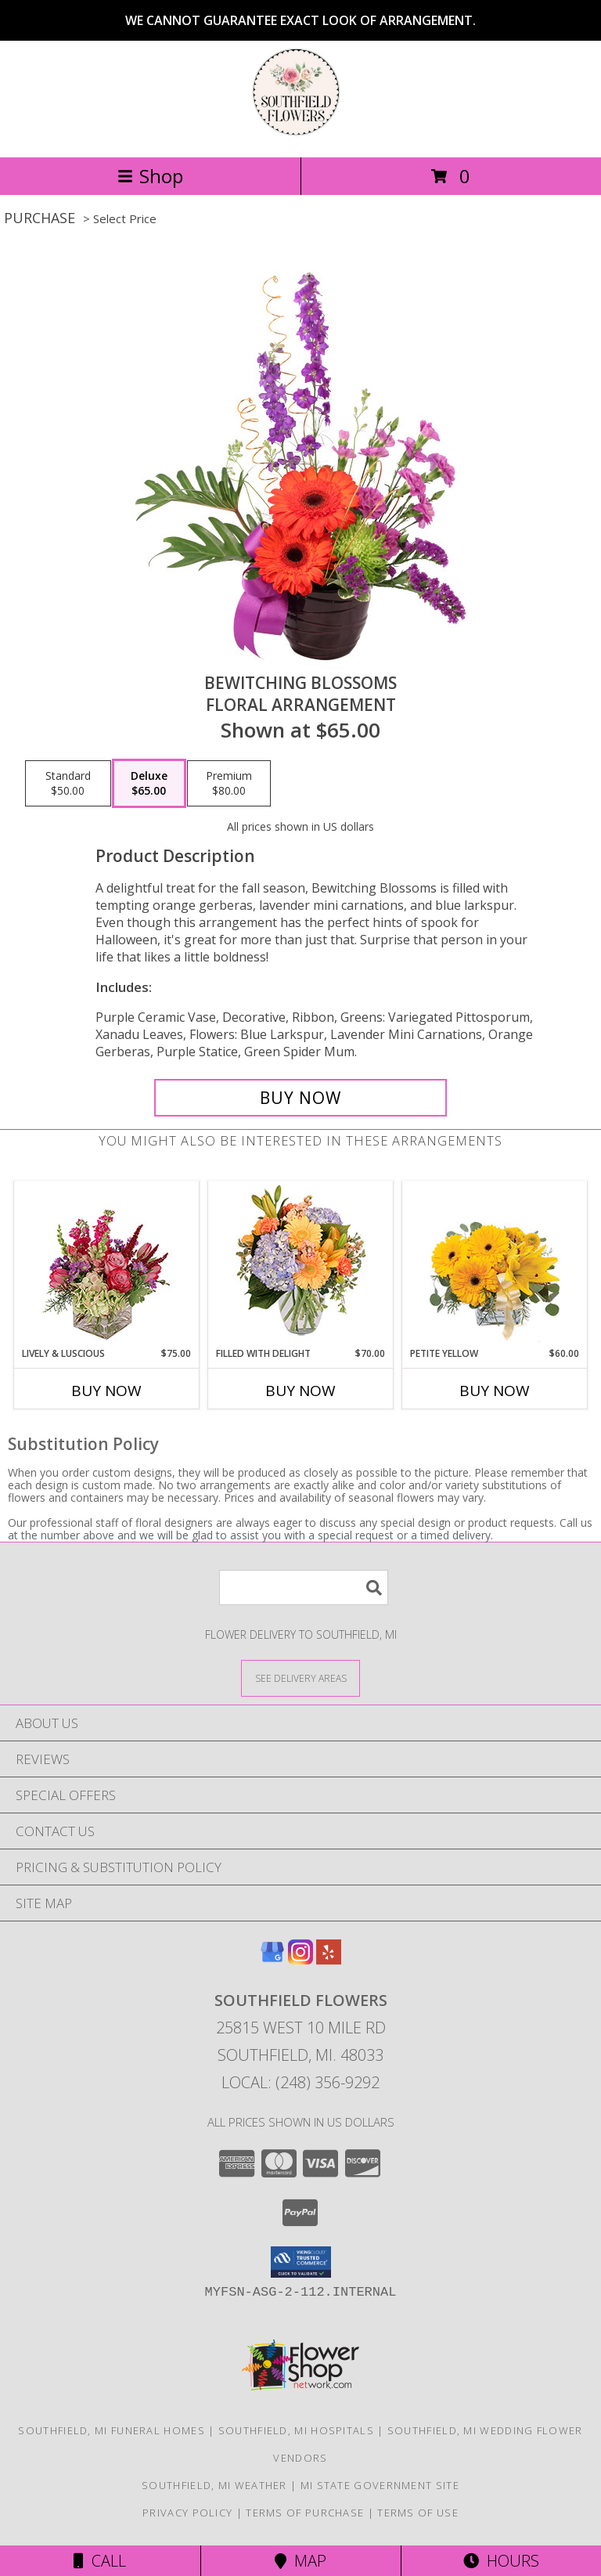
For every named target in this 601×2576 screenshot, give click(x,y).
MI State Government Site (379, 2485)
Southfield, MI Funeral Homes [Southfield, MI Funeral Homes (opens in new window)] (111, 2430)
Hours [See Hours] (501, 2560)
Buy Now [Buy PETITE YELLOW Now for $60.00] (494, 1390)
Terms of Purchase (305, 2513)
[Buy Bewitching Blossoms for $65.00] (300, 1098)
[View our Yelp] (328, 1959)
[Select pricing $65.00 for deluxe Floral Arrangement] (149, 783)
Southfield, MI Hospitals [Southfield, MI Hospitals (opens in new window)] (296, 2430)
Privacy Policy (187, 2513)
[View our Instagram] (300, 1959)
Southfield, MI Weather (214, 2485)
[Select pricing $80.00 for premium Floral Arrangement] (229, 783)
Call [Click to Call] (100, 2560)
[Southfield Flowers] (300, 134)
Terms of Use (418, 2513)
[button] (301, 2262)
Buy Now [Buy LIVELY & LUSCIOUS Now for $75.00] (106, 1390)
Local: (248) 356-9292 (300, 2082)
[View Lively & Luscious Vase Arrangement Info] (106, 1264)
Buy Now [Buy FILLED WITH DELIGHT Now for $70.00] (300, 1390)
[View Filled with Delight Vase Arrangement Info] (301, 1264)
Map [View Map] (300, 2560)
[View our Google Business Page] (272, 1959)
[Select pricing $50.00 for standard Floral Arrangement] (68, 783)
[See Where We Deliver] (300, 1677)
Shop (150, 176)
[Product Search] (303, 1587)
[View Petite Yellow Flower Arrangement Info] (495, 1264)
